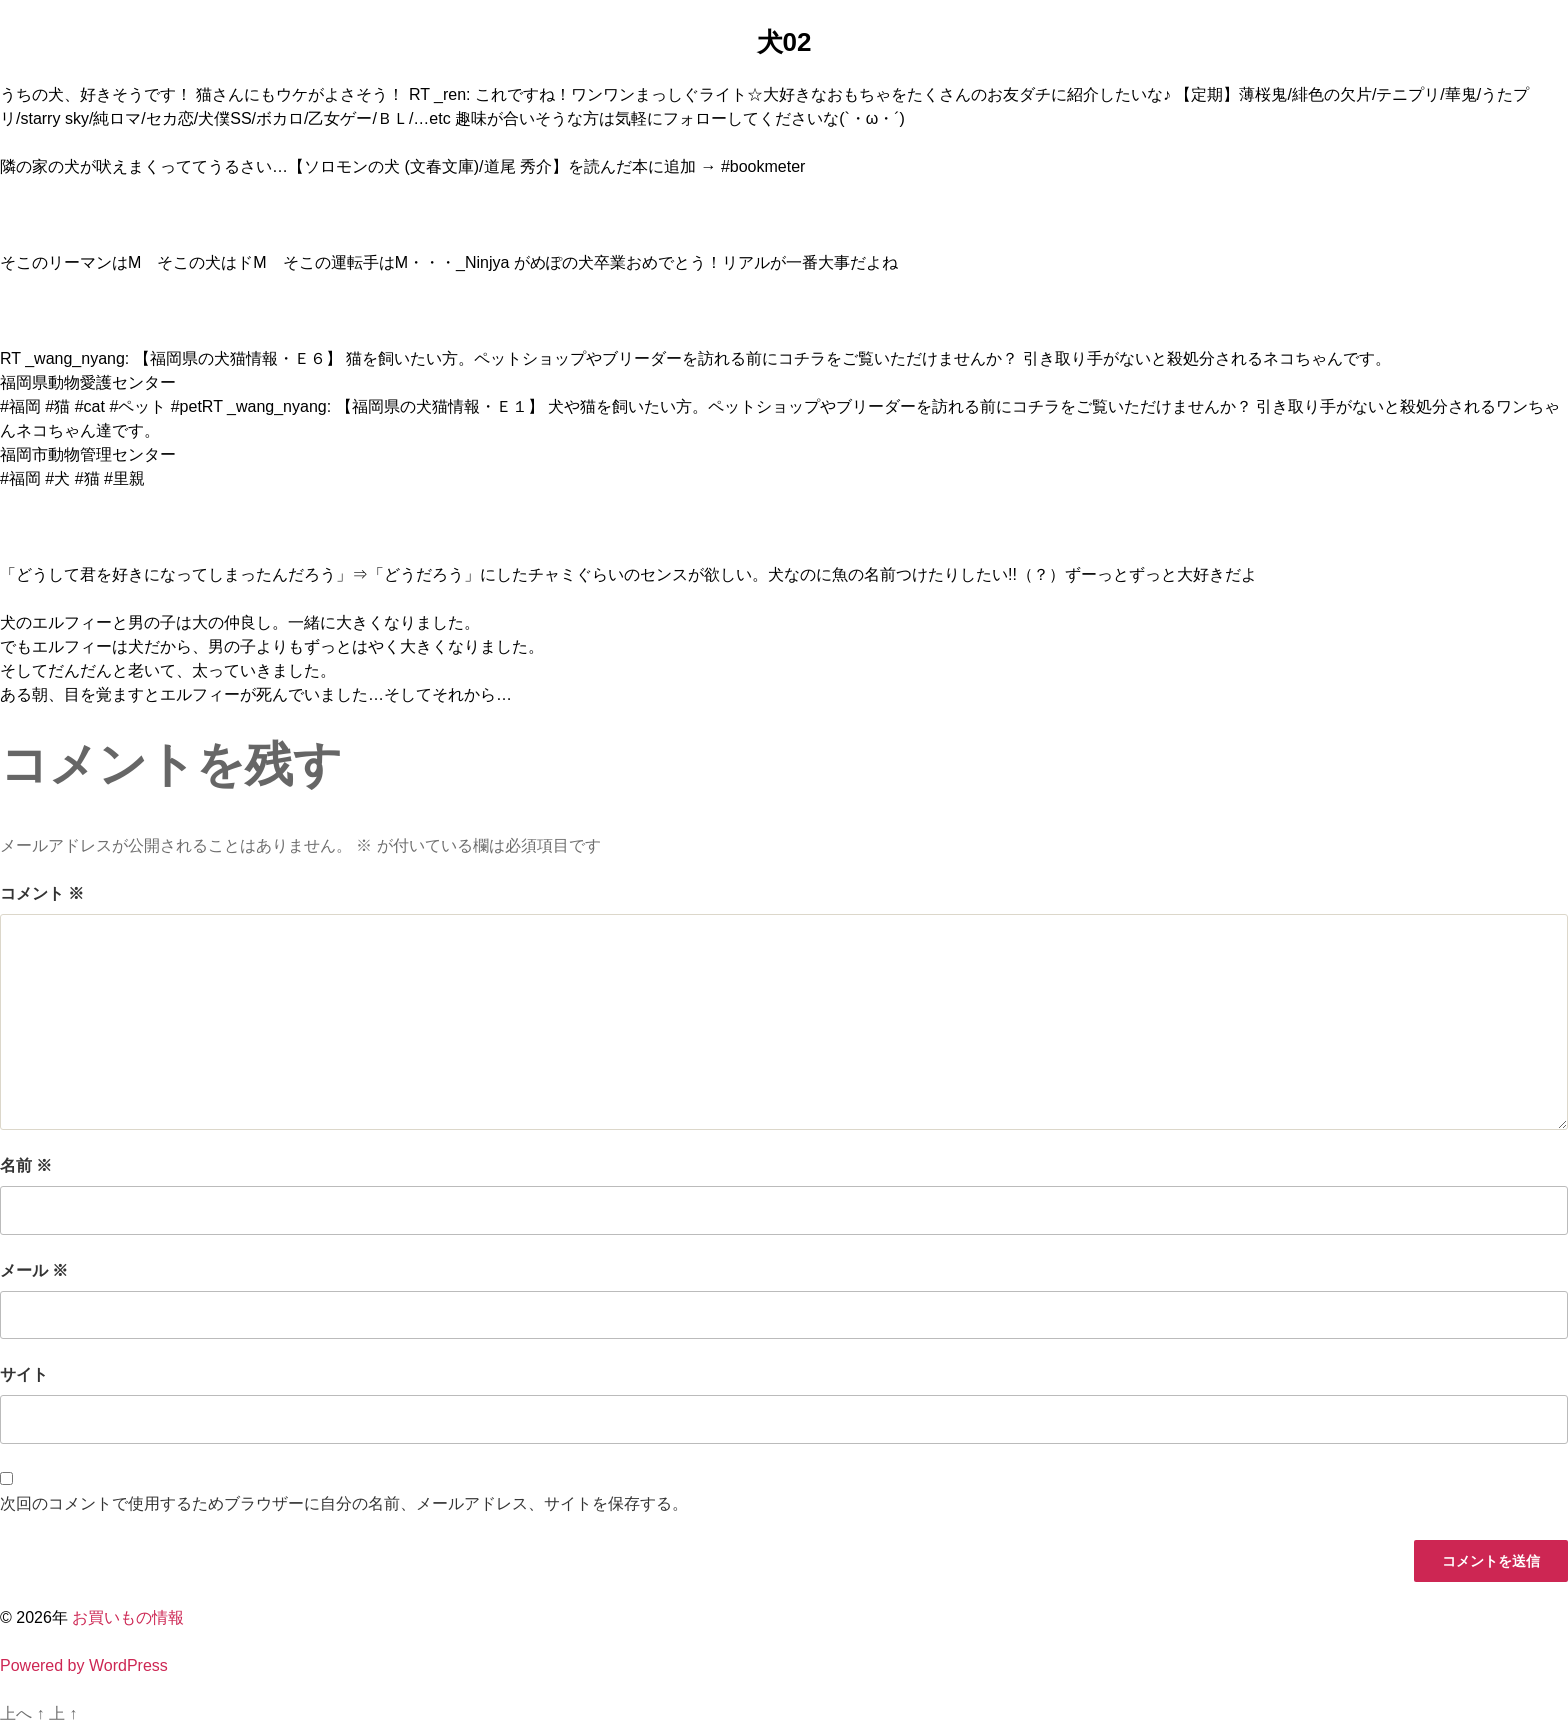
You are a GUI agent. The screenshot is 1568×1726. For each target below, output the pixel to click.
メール (34, 1270)
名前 (26, 1165)
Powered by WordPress (84, 1665)
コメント (42, 893)
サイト (24, 1374)
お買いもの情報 (128, 1617)
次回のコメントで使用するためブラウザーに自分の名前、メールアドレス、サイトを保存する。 (344, 1503)
